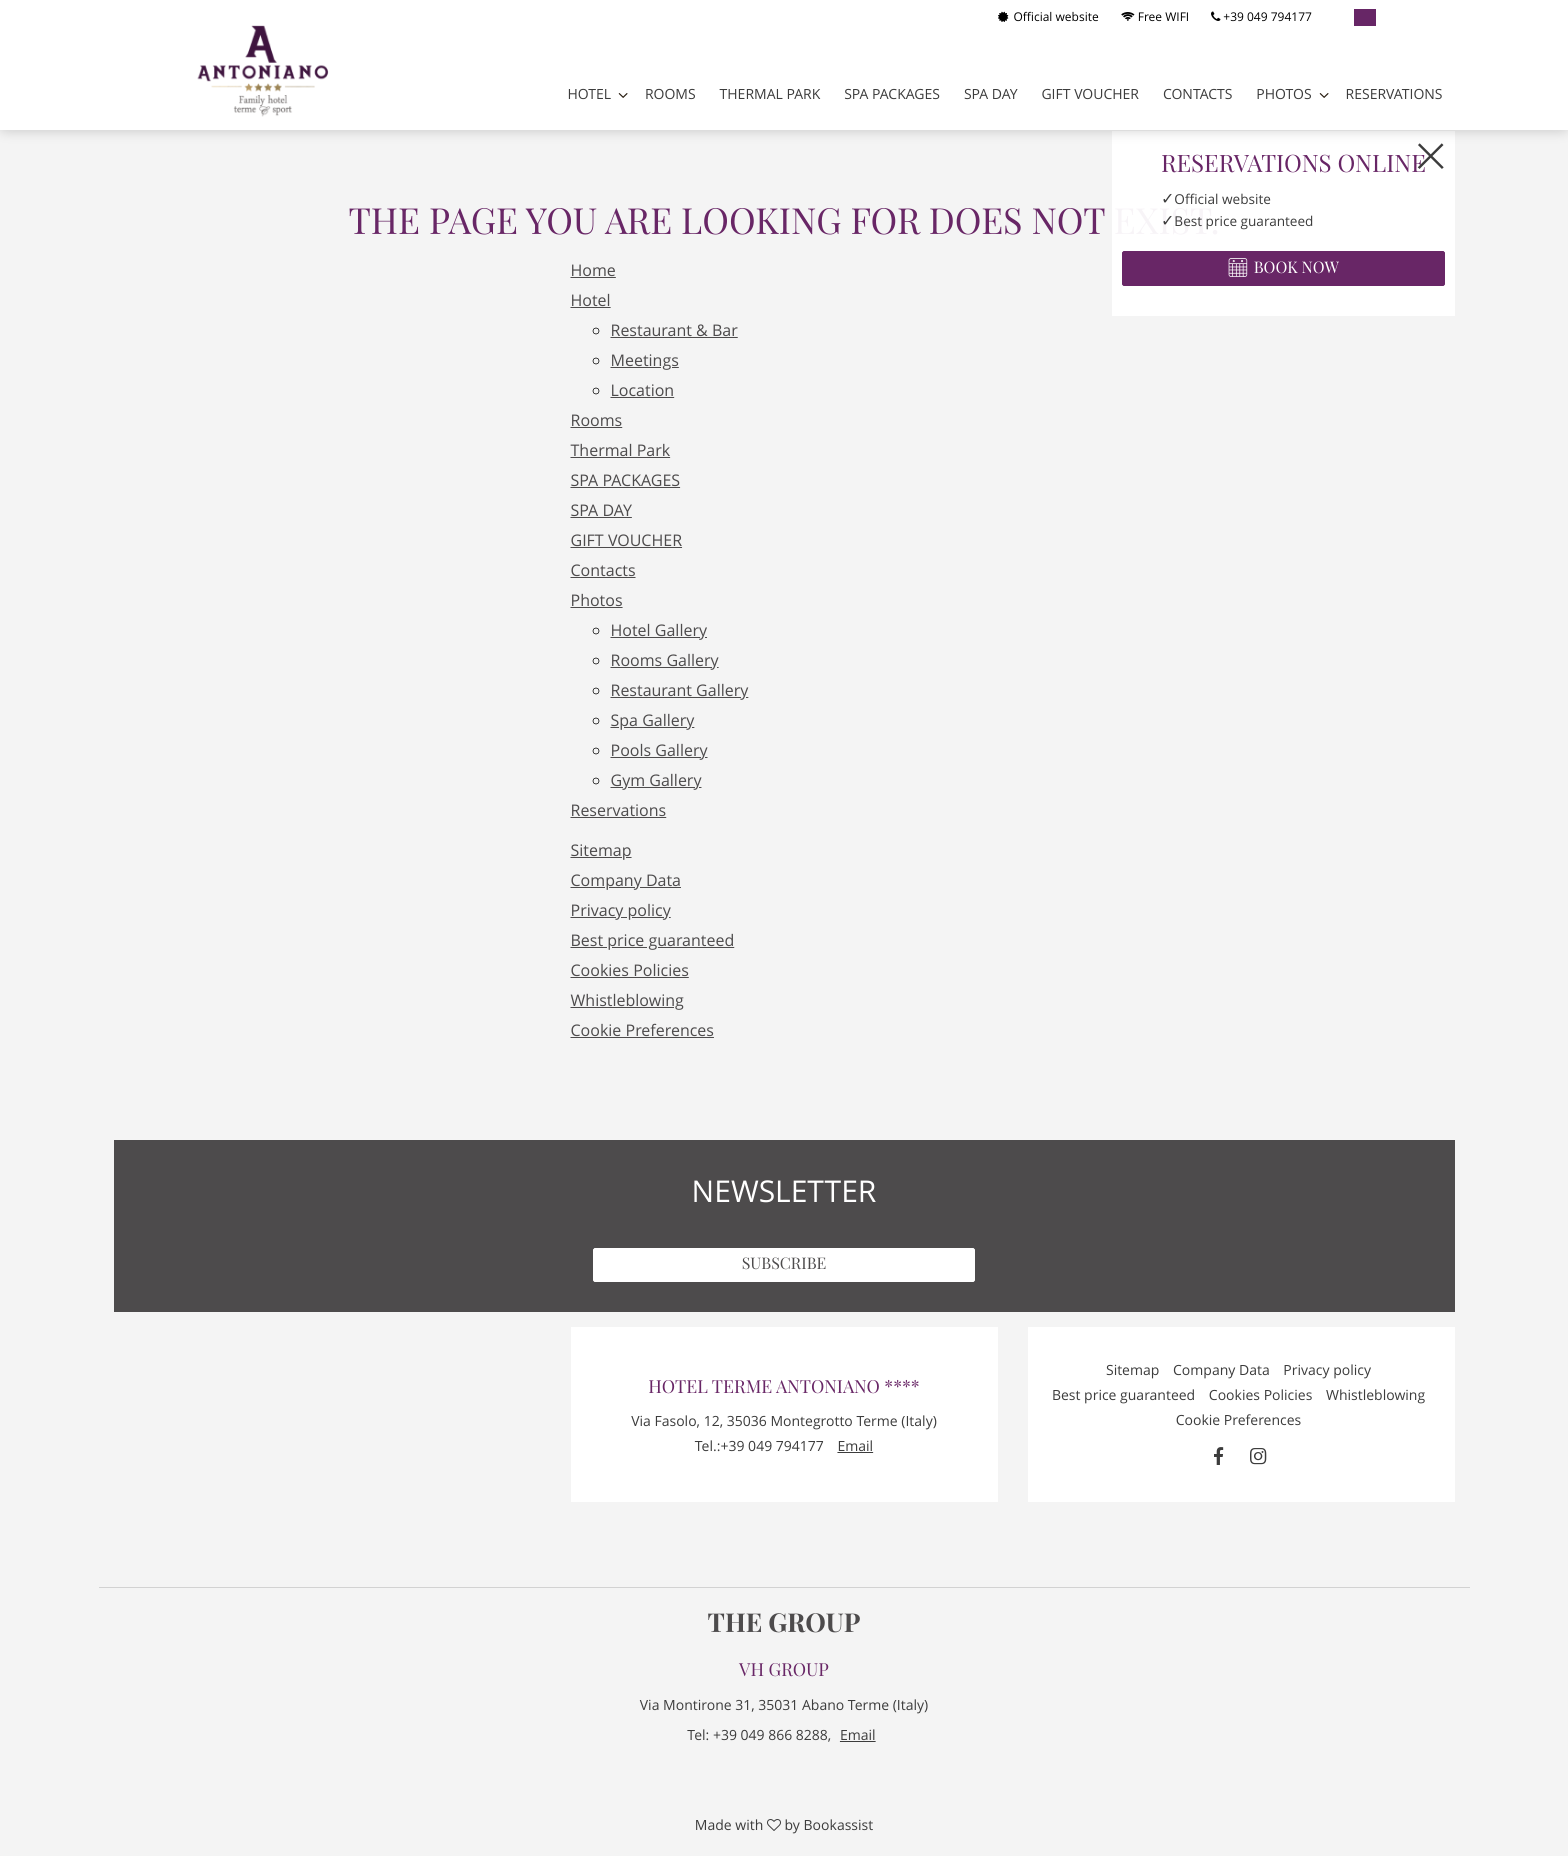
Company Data (626, 880)
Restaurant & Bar (674, 330)
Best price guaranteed (653, 940)
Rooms (670, 94)
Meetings (645, 360)
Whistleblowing (627, 1000)
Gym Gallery (656, 780)
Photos (1283, 94)
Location (643, 390)
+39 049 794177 (1261, 17)
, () (784, 1421)
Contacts (1198, 94)
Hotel (589, 94)
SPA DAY (991, 94)
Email (855, 1446)
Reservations (1394, 94)
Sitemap (601, 850)
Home (593, 270)
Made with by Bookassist (784, 1825)
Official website (1048, 17)
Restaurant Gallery (680, 690)
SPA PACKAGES (892, 94)
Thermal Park (770, 94)
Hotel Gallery (659, 630)
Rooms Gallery (665, 660)
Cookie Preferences (642, 1030)
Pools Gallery (659, 750)
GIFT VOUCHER (1090, 94)
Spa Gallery (653, 720)
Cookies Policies (630, 970)
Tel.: (759, 1446)
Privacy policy (621, 910)
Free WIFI (1155, 17)
